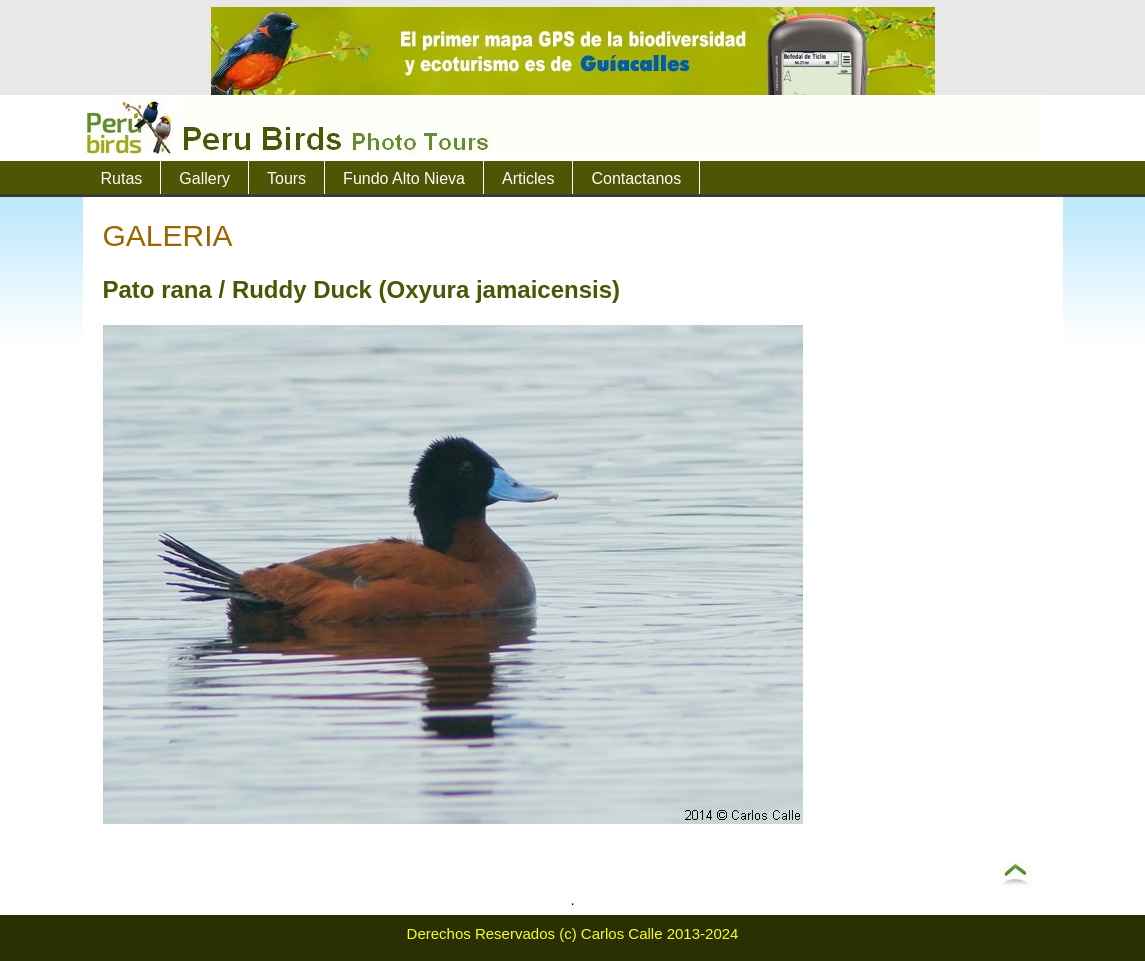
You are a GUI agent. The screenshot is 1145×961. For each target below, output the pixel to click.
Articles (528, 178)
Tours (286, 178)
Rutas (122, 178)
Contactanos (636, 178)
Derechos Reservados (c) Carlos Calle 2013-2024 (573, 933)
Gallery (204, 178)
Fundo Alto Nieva (404, 178)
